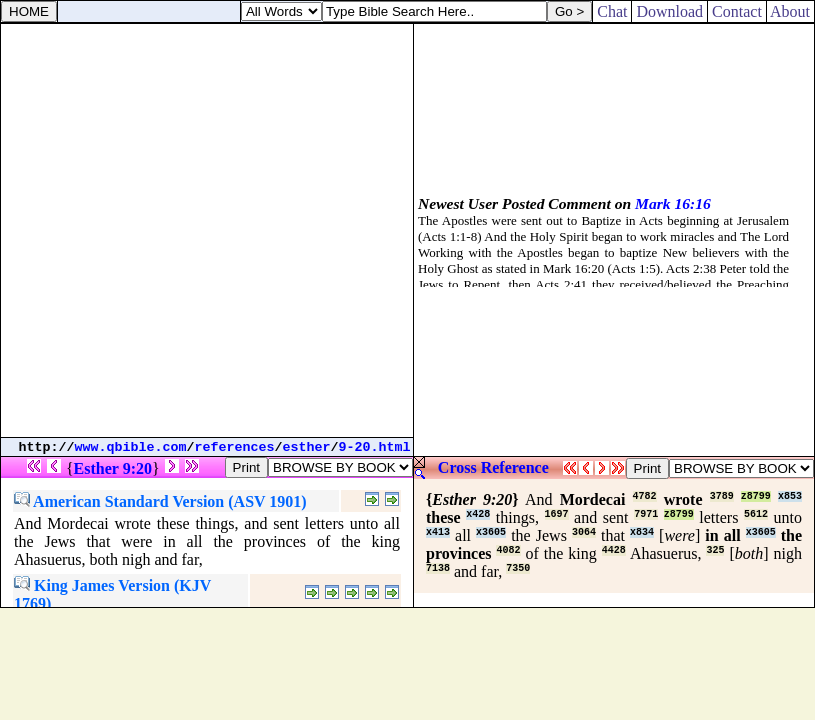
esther (307, 447)
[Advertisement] (206, 230)
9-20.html (375, 447)
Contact (737, 11)
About (790, 11)
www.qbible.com (131, 447)
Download (669, 11)
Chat (612, 11)
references (235, 447)
